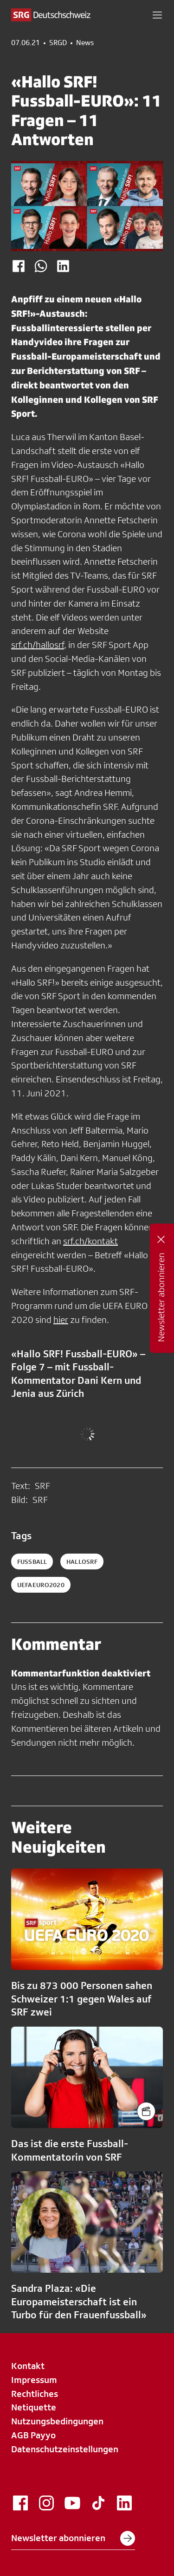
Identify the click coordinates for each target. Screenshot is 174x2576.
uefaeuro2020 (40, 1584)
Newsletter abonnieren (73, 2538)
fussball (32, 1561)
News (85, 43)
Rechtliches (34, 2394)
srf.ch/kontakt (90, 1241)
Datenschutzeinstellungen (64, 2449)
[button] (157, 14)
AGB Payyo (33, 2435)
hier (60, 1320)
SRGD (58, 43)
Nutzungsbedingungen (57, 2421)
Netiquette (33, 2407)
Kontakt (28, 2366)
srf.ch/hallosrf (37, 645)
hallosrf (81, 1561)
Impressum (34, 2380)
